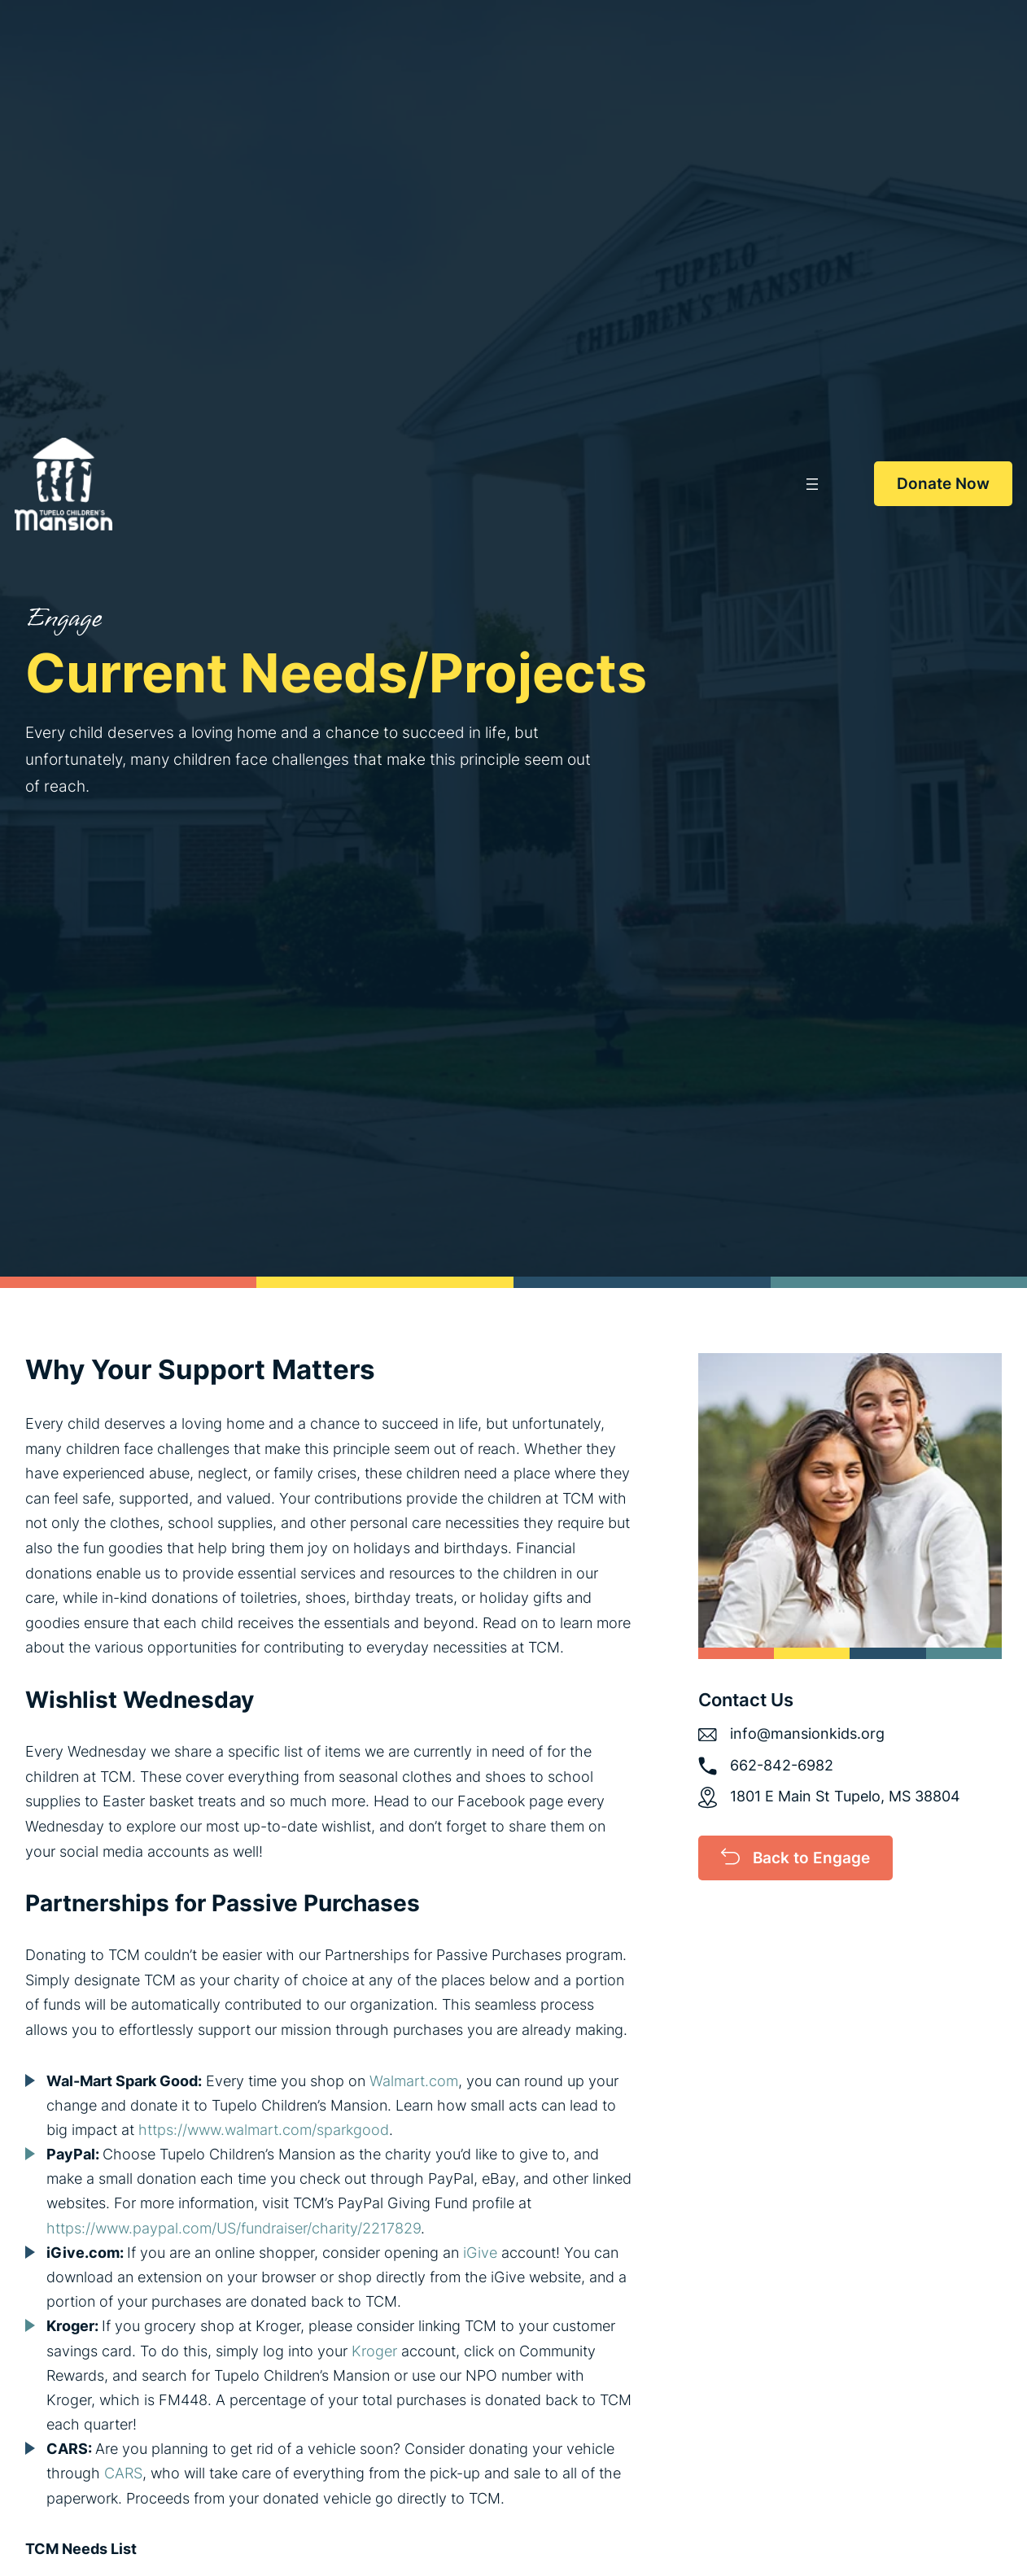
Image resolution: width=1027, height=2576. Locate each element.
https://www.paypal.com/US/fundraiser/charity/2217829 (233, 2228)
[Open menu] (812, 484)
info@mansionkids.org (807, 1733)
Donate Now (943, 483)
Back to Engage (811, 1857)
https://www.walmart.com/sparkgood (263, 2129)
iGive (480, 2252)
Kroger (374, 2351)
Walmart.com (413, 2080)
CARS (123, 2473)
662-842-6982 (781, 1765)
